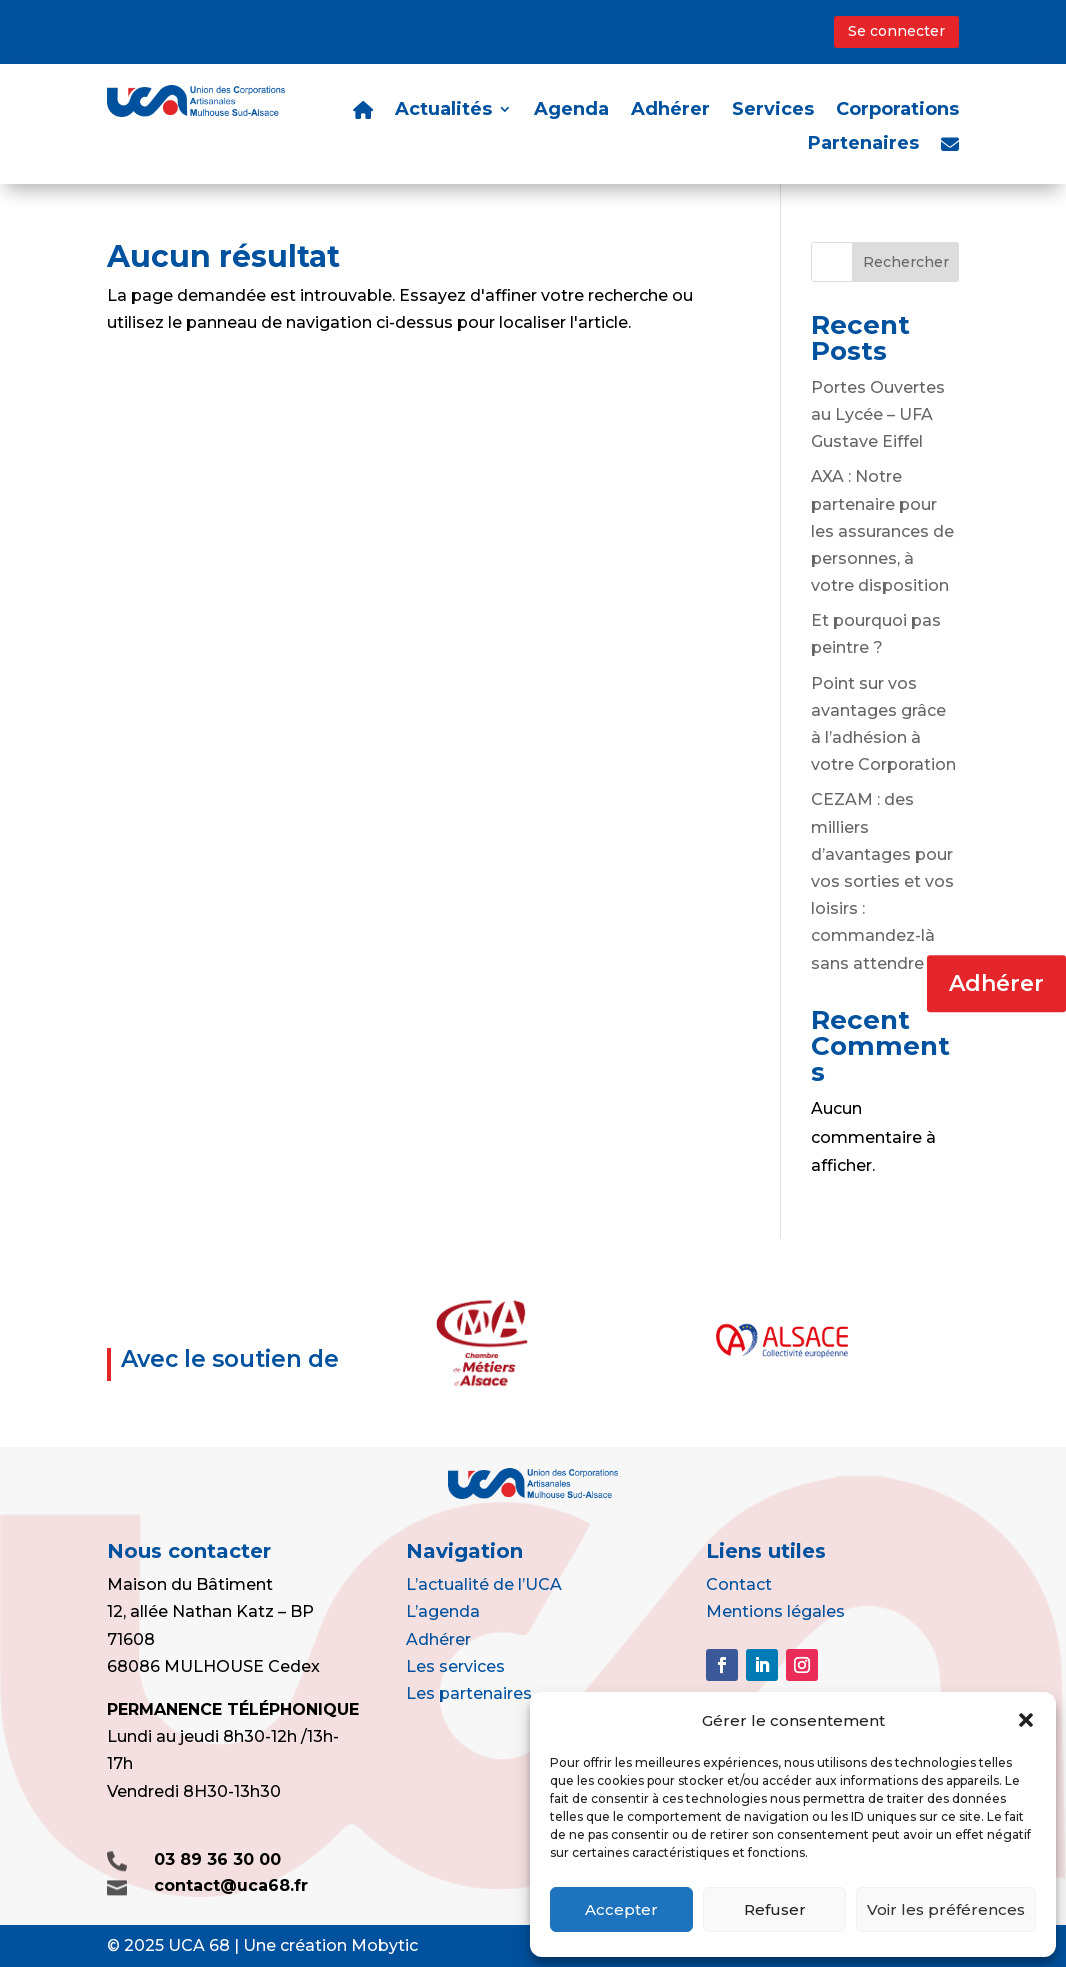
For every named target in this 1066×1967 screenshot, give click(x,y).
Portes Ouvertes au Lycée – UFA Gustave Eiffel (878, 414)
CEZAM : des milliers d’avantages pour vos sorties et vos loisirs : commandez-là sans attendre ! (882, 881)
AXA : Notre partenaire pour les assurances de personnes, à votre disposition (882, 531)
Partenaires (863, 145)
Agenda (571, 111)
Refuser (775, 1909)
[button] (1026, 1720)
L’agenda (443, 1611)
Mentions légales (775, 1611)
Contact (739, 1584)
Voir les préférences (946, 1909)
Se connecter (896, 31)
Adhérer (996, 983)
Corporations (897, 111)
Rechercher (906, 262)
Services (773, 111)
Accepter (621, 1909)
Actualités (443, 111)
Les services (455, 1666)
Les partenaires (469, 1693)
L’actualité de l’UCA (484, 1584)
